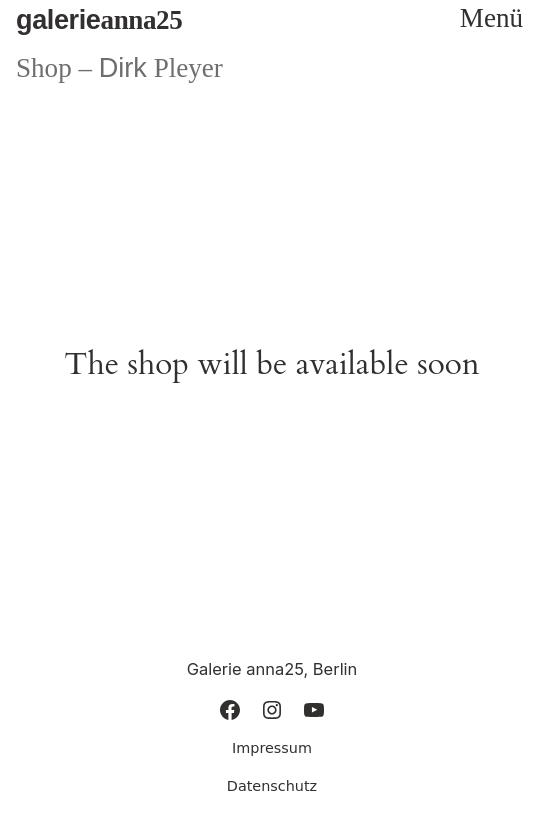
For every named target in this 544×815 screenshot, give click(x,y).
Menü (491, 18)
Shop (44, 68)
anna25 (99, 20)
